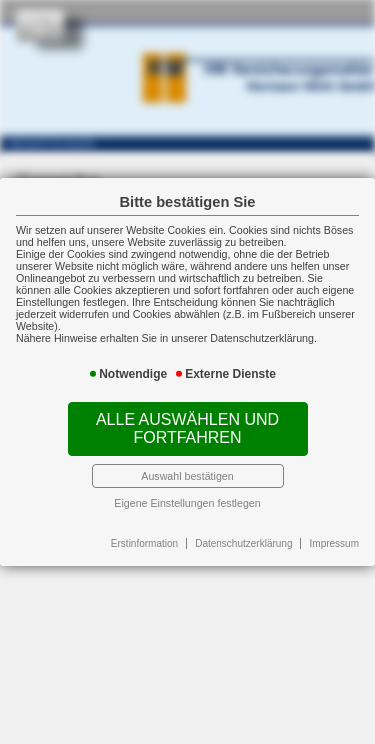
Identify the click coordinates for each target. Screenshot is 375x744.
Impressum (334, 543)
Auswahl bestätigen (187, 476)
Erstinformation (144, 543)
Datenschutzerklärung (243, 543)
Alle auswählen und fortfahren (187, 428)
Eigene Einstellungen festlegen (187, 503)
